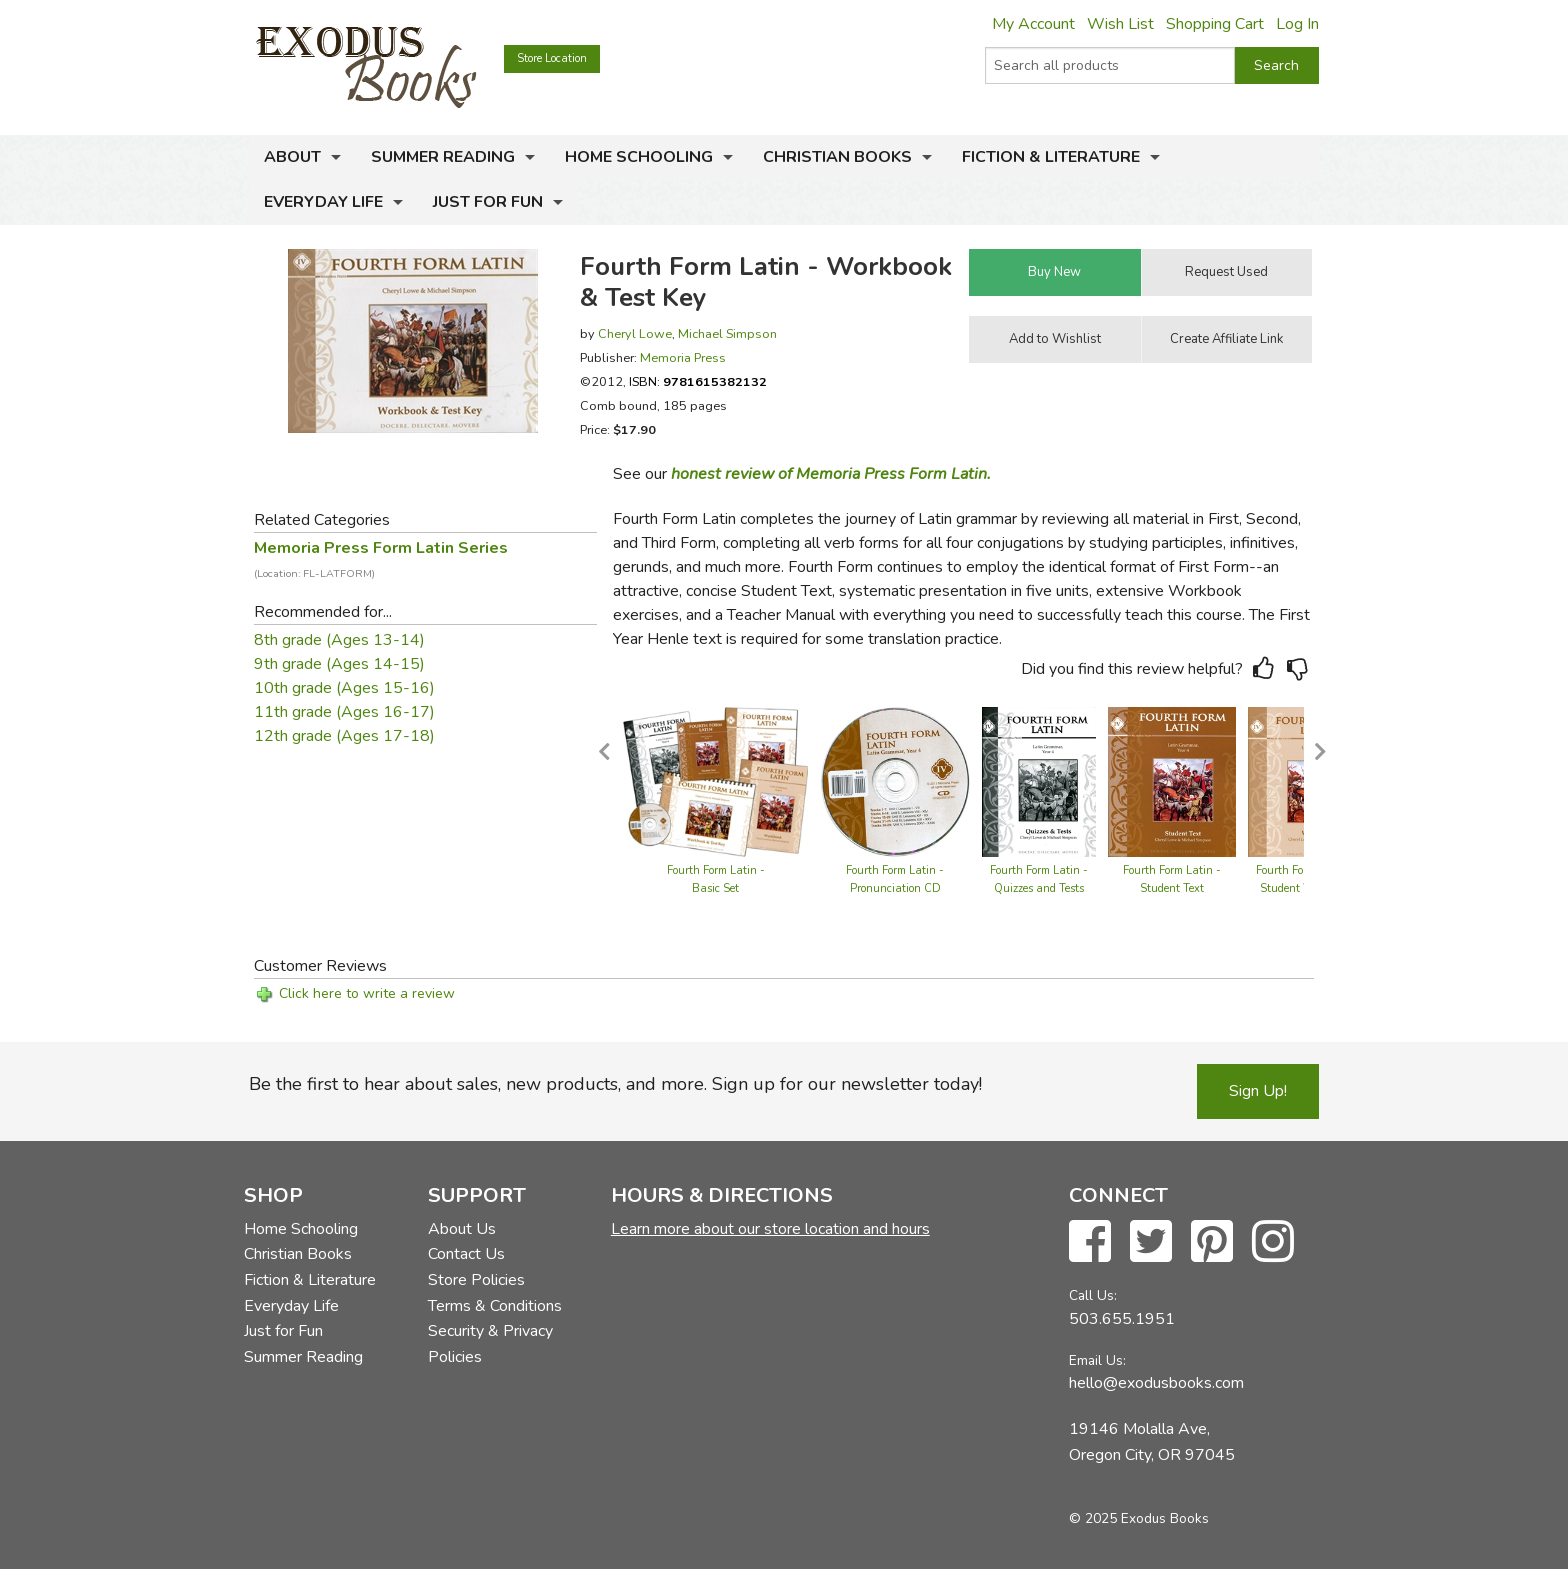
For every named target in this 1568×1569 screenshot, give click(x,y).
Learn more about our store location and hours (770, 1229)
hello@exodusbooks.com (1156, 1383)
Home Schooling (639, 157)
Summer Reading (443, 157)
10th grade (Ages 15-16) (344, 688)
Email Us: (1097, 1360)
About (292, 157)
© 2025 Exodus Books (1139, 1518)
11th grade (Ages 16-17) (344, 712)
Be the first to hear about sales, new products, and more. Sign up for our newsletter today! (615, 1084)
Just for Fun (488, 202)
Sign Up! (1258, 1091)
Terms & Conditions (495, 1306)
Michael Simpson (727, 333)
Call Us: (1093, 1295)
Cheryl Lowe (635, 333)
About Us (462, 1229)
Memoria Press (683, 357)
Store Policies (476, 1280)
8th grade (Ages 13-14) (339, 640)
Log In (1297, 24)
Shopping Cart (1215, 24)
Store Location (552, 58)
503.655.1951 (1122, 1319)
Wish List (1120, 24)
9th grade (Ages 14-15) (339, 664)
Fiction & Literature (1051, 157)
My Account (1033, 24)
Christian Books (837, 157)
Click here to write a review (367, 993)
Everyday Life (323, 202)
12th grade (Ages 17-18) (344, 736)
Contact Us (466, 1254)
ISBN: (698, 381)
